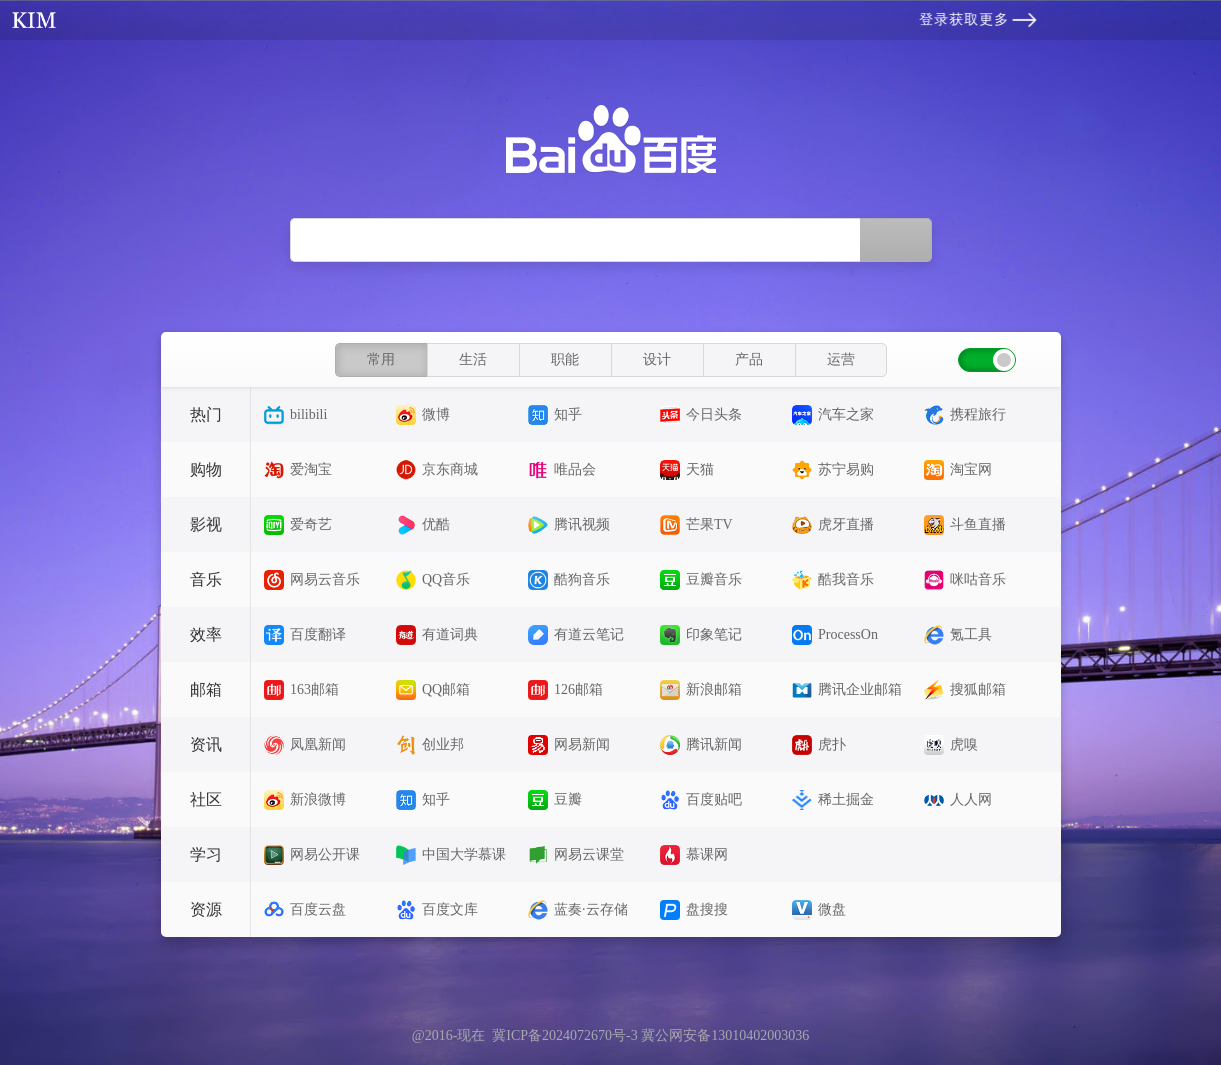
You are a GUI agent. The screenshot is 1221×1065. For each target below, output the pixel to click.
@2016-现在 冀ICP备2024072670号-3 (527, 1035)
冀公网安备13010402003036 (725, 1035)
